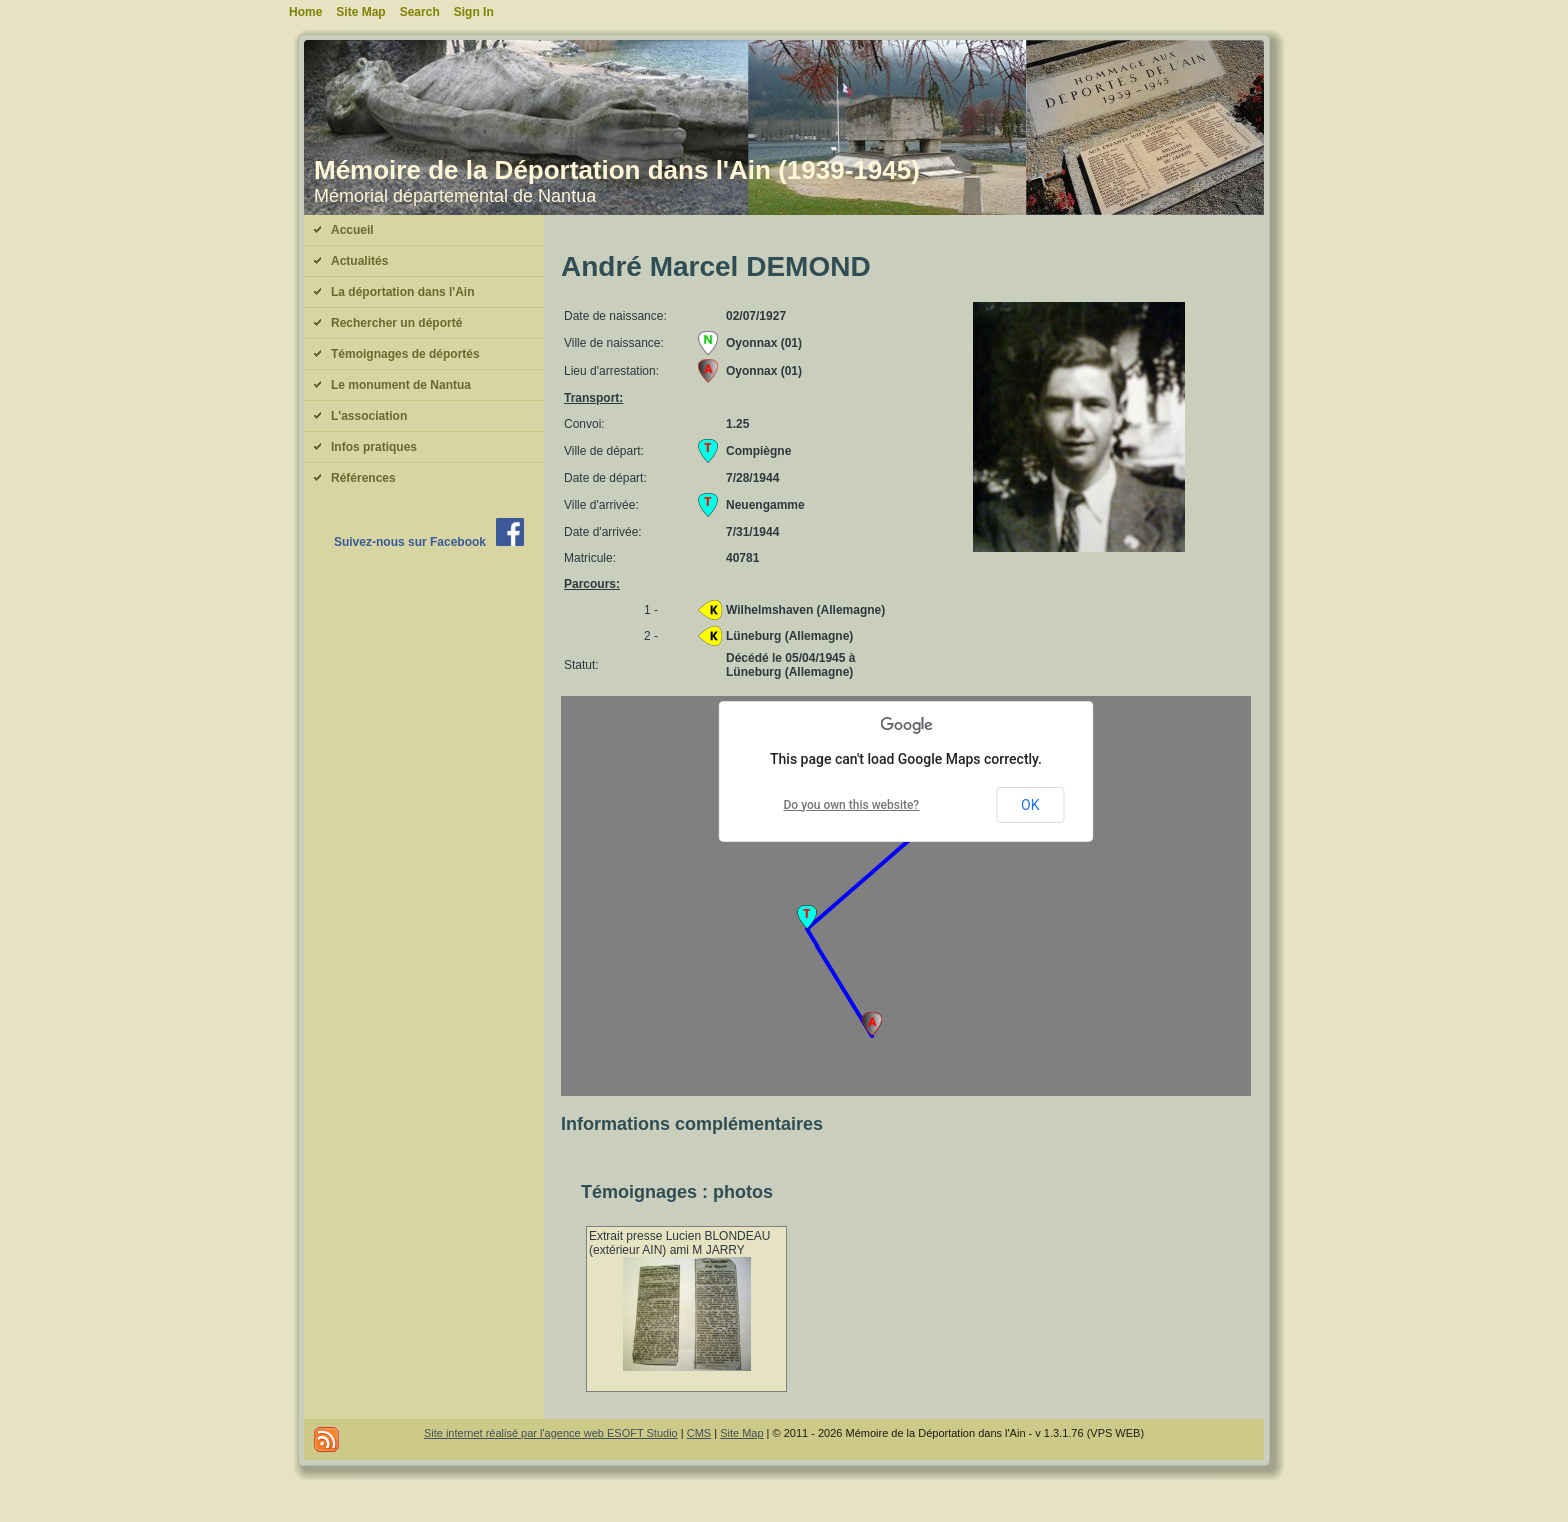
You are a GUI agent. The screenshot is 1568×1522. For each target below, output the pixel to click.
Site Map (741, 1433)
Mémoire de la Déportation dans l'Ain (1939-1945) (617, 170)
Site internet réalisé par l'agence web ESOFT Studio (551, 1433)
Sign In (474, 12)
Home (305, 12)
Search (420, 12)
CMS (699, 1433)
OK (1030, 805)
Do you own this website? (852, 805)
